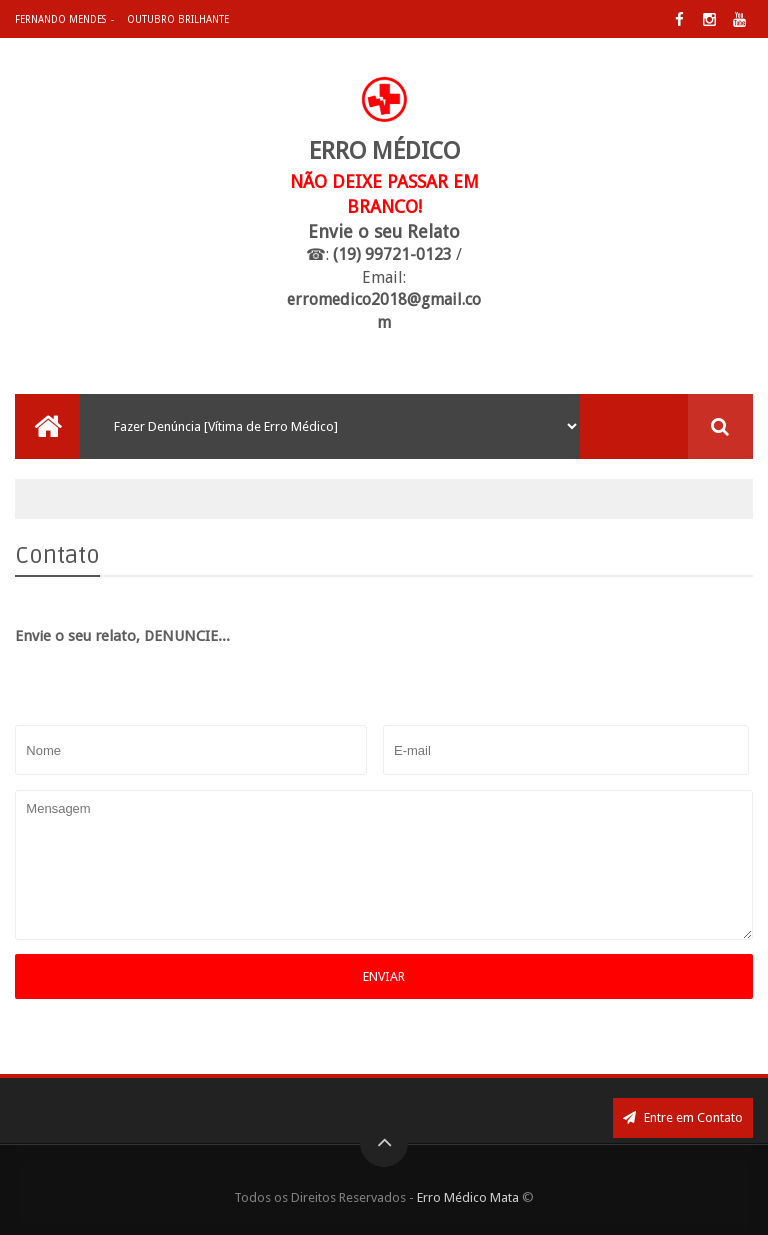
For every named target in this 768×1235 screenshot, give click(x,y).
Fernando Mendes (60, 19)
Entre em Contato (683, 1117)
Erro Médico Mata (468, 1197)
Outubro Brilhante (178, 19)
